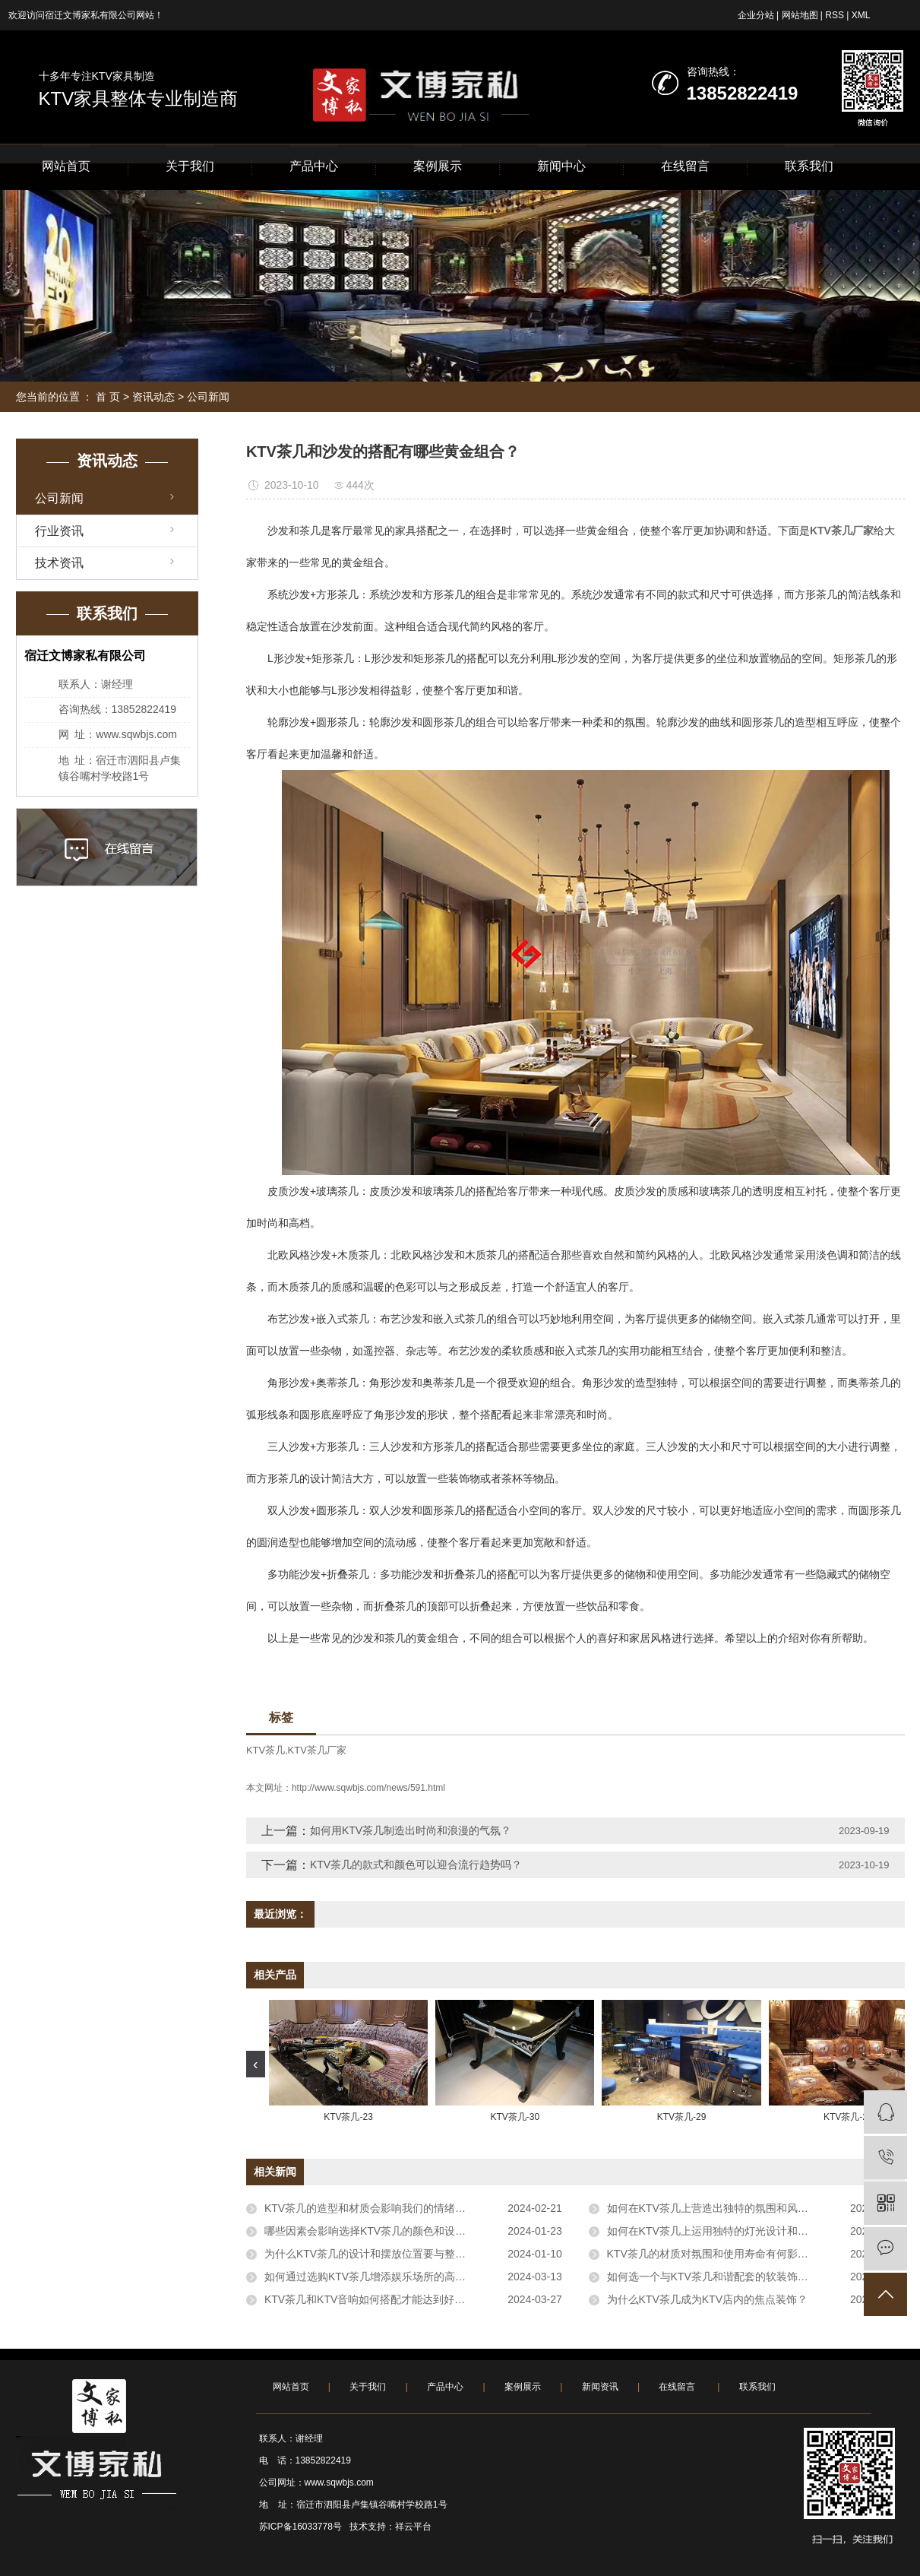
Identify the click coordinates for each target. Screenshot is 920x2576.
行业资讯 (59, 530)
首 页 (108, 397)
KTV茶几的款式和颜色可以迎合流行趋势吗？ (416, 1864)
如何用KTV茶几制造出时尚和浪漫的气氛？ (410, 1830)
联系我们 (809, 166)
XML (861, 15)
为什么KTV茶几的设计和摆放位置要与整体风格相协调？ (397, 2254)
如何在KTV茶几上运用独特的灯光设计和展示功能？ (729, 2231)
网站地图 (800, 15)
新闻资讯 (600, 2386)
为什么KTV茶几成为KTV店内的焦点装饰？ (707, 2299)
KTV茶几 (265, 1750)
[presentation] (255, 2064)
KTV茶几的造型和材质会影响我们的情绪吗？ (370, 2208)
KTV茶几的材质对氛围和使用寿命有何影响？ (713, 2254)
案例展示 (437, 166)
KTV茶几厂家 (317, 1750)
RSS (834, 15)
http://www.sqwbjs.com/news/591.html (368, 1787)
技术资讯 (59, 562)
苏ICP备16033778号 (300, 2526)
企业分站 (756, 15)
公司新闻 (208, 397)
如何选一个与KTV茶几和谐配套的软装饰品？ (713, 2276)
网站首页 (66, 166)
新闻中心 (561, 166)
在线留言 (685, 166)
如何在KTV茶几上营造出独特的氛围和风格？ (713, 2208)
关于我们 (190, 166)
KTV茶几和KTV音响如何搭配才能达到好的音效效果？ (391, 2299)
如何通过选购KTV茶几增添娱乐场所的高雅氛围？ (381, 2276)
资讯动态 (153, 397)
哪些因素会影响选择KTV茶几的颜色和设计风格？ (381, 2231)
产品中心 (313, 166)
